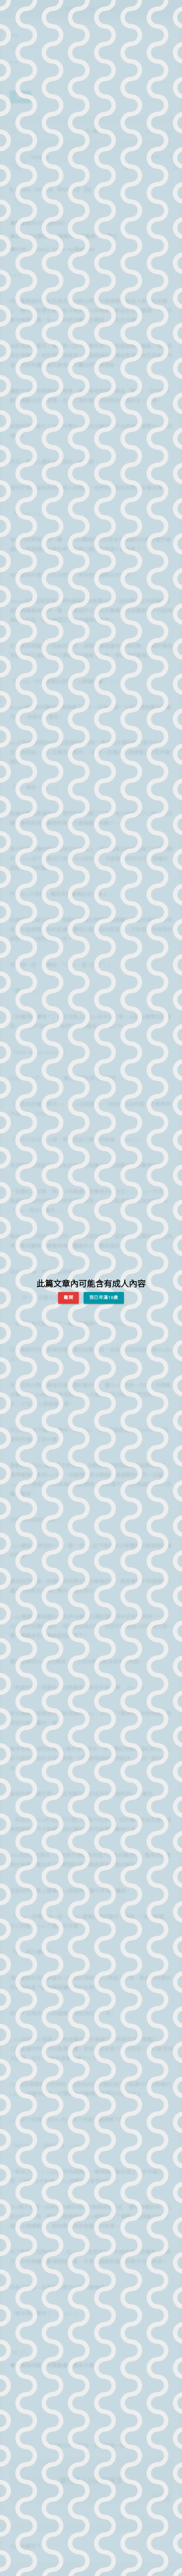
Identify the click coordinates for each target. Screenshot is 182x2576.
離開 (68, 1297)
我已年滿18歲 (103, 1297)
